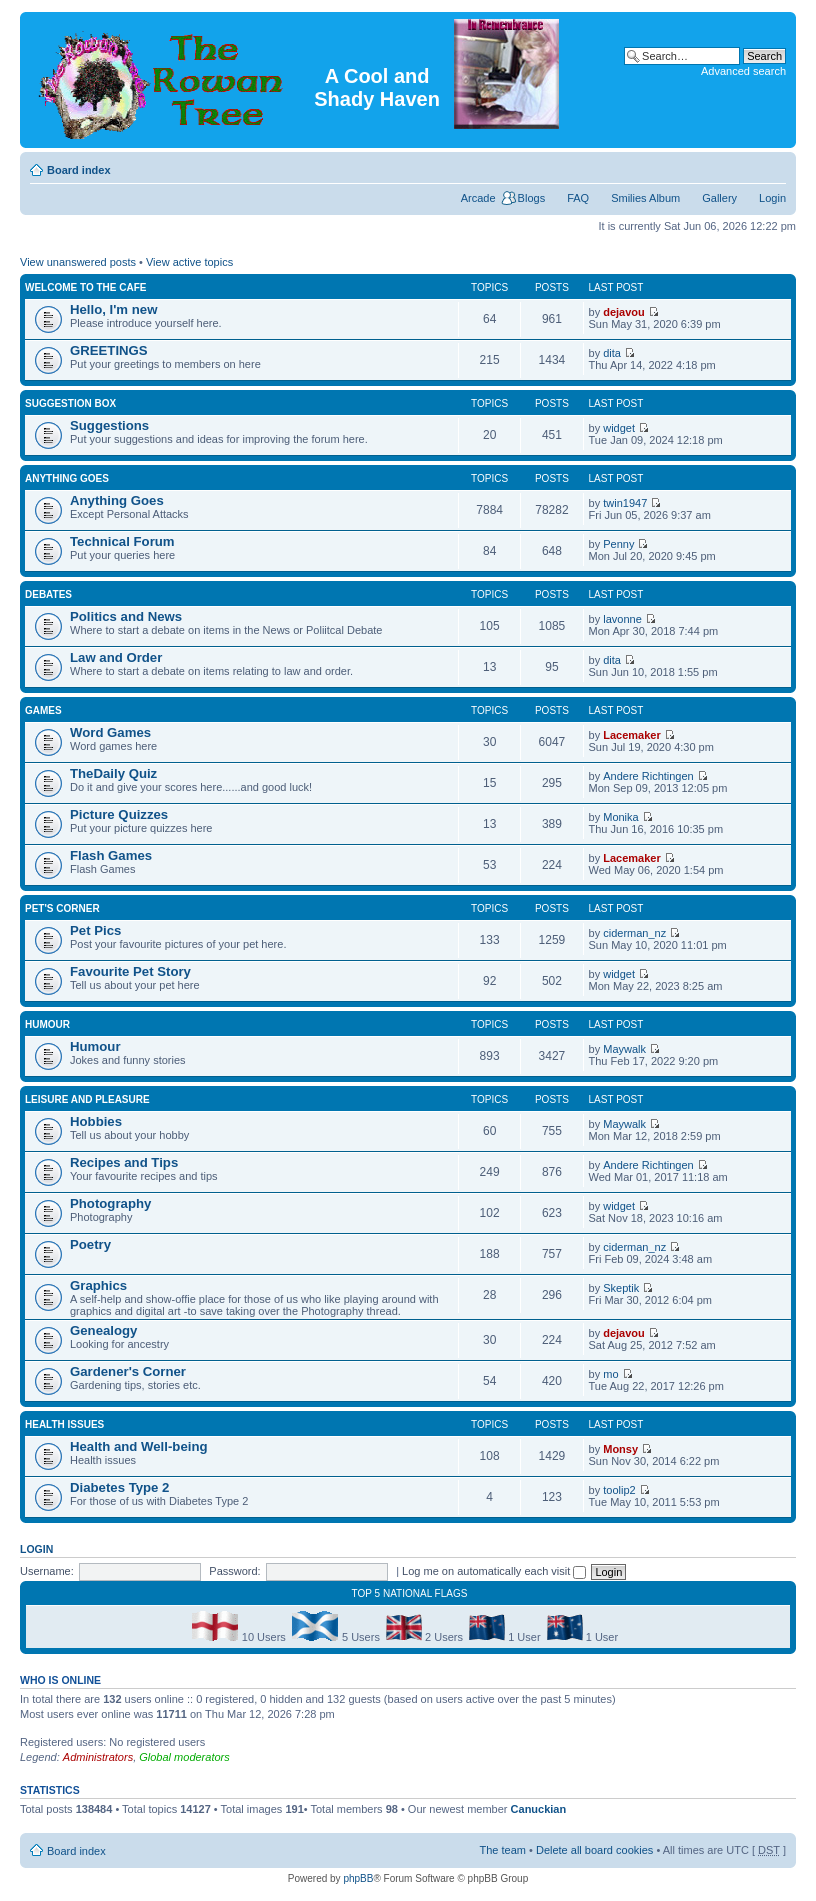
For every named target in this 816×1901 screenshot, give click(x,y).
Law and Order (116, 657)
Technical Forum (122, 541)
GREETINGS (109, 350)
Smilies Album (645, 198)
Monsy (620, 1449)
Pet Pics (95, 930)
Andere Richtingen (648, 776)
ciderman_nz (634, 933)
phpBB (358, 1878)
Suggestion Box (70, 403)
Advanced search (743, 71)
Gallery (719, 198)
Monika (620, 817)
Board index (79, 170)
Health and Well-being (139, 1446)
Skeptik (621, 1288)
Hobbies (96, 1121)
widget (619, 428)
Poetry (90, 1244)
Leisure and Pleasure (87, 1099)
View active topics (189, 262)
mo (610, 1374)
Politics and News (126, 616)
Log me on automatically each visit (494, 1571)
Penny (618, 544)
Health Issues (64, 1424)
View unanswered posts (78, 262)
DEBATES (48, 594)
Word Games (110, 732)
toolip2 (619, 1490)
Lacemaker (632, 735)
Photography (110, 1203)
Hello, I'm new (113, 309)
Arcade (478, 198)
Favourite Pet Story (130, 971)
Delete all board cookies (594, 1850)
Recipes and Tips (124, 1162)
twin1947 (625, 503)
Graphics (98, 1285)
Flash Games (111, 855)
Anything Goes (67, 478)
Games (43, 710)
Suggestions (109, 425)
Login (772, 198)
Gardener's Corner (128, 1371)
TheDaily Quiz (113, 773)
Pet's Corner (62, 908)
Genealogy (103, 1330)
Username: (47, 1571)
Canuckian (539, 1809)
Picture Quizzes (119, 814)
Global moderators (184, 1757)
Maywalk (624, 1049)
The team (503, 1850)
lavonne (622, 619)
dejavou (624, 312)
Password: (234, 1571)
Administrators (98, 1757)
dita (612, 353)
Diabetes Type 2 (119, 1487)
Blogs (532, 198)
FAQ (578, 198)
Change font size (771, 166)
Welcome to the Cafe (85, 287)
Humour (47, 1024)
